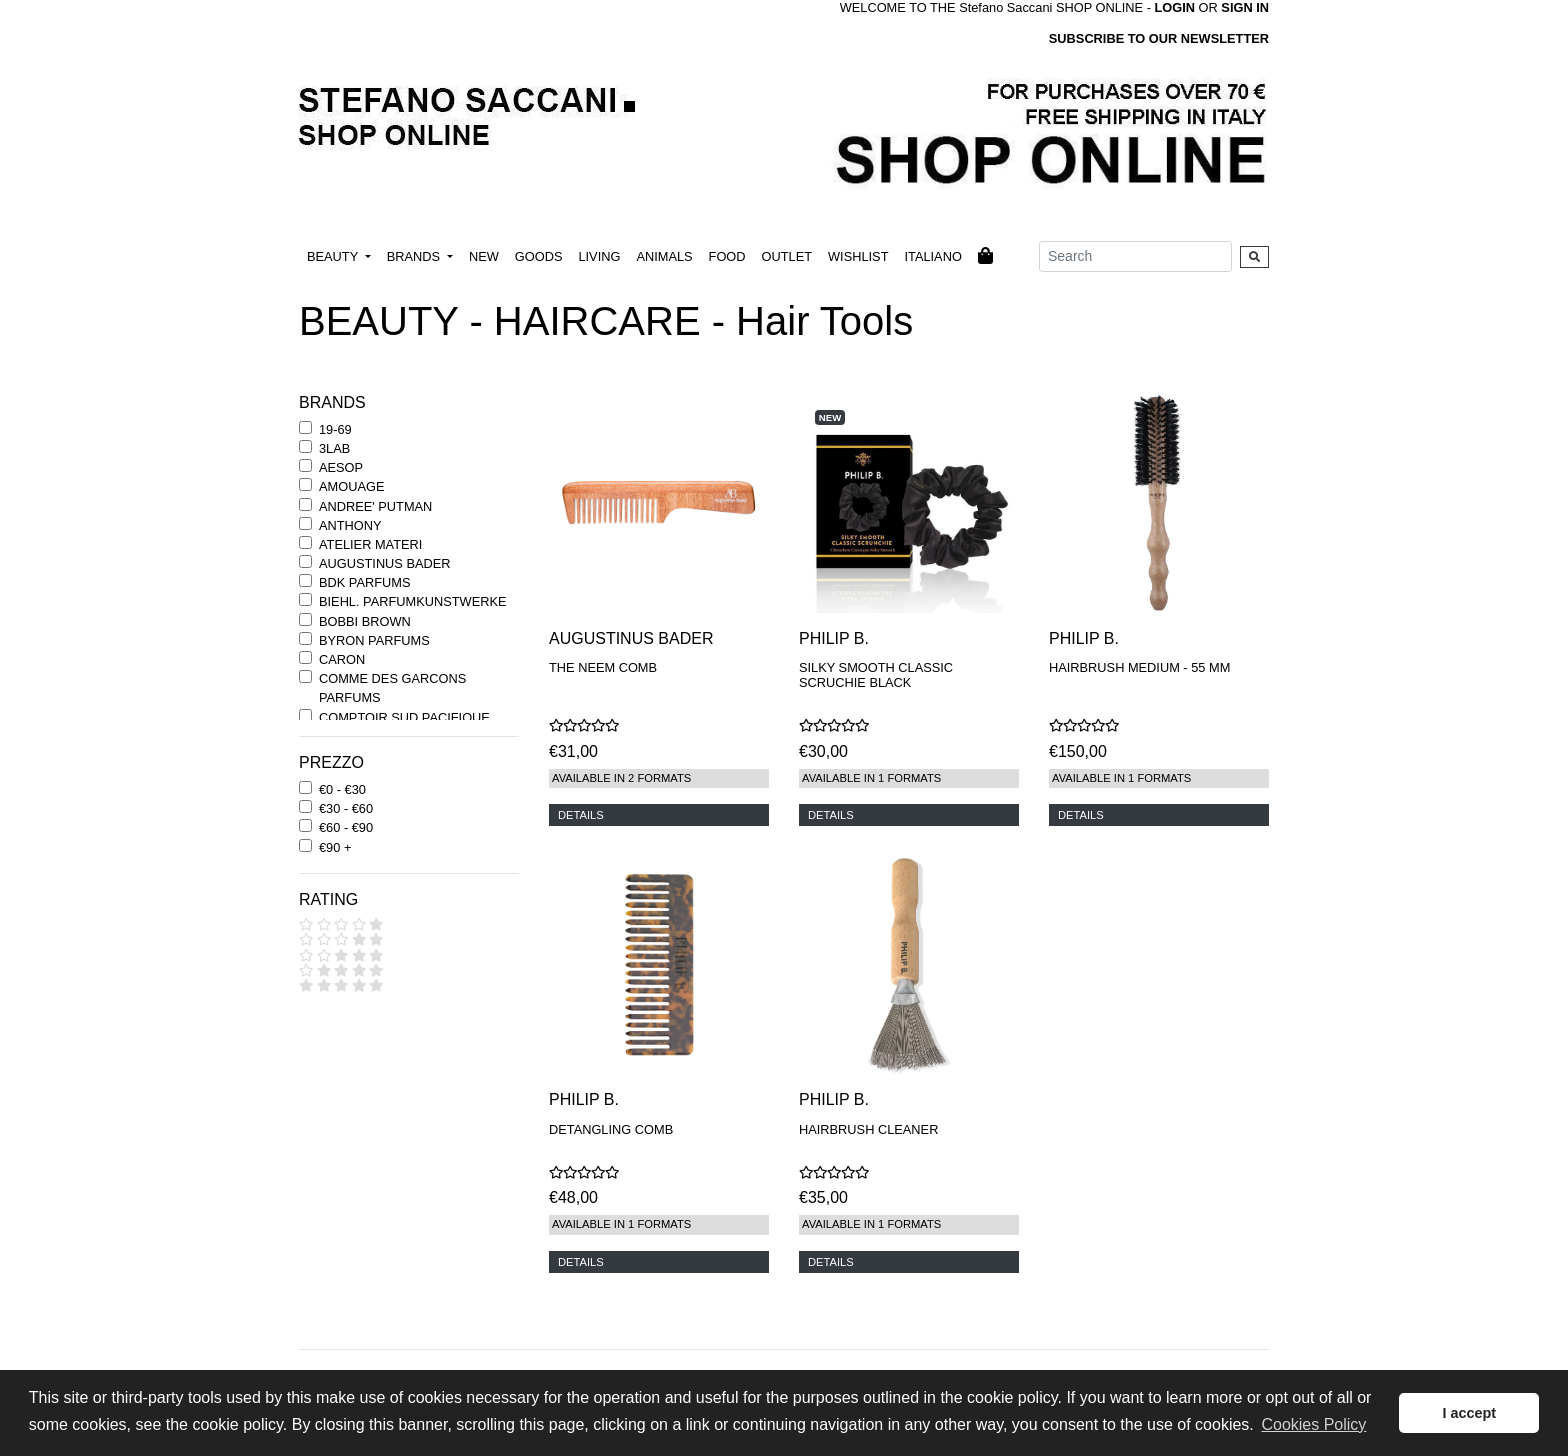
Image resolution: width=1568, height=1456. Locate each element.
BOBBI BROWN (365, 621)
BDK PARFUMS (364, 582)
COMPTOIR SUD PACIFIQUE (404, 717)
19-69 (335, 429)
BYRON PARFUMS (374, 640)
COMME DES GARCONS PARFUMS (392, 688)
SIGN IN (1245, 7)
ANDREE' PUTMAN (375, 506)
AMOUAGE (351, 486)
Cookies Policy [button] (1313, 1424)
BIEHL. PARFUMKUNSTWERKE (412, 601)
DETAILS (581, 815)
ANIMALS (664, 256)
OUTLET (787, 256)
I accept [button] (1469, 1413)
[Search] (1135, 256)
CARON (342, 659)
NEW (484, 256)
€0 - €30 (342, 789)
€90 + (335, 847)
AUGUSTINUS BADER (385, 563)
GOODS (539, 256)
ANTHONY (350, 525)
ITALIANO (932, 256)
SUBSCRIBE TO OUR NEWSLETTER (1159, 38)
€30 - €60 (346, 808)
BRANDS (415, 256)
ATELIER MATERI (370, 544)
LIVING (599, 256)
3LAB (334, 448)
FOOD (727, 256)
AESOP (341, 467)
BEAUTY (334, 256)
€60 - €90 (346, 827)
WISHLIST (858, 256)
